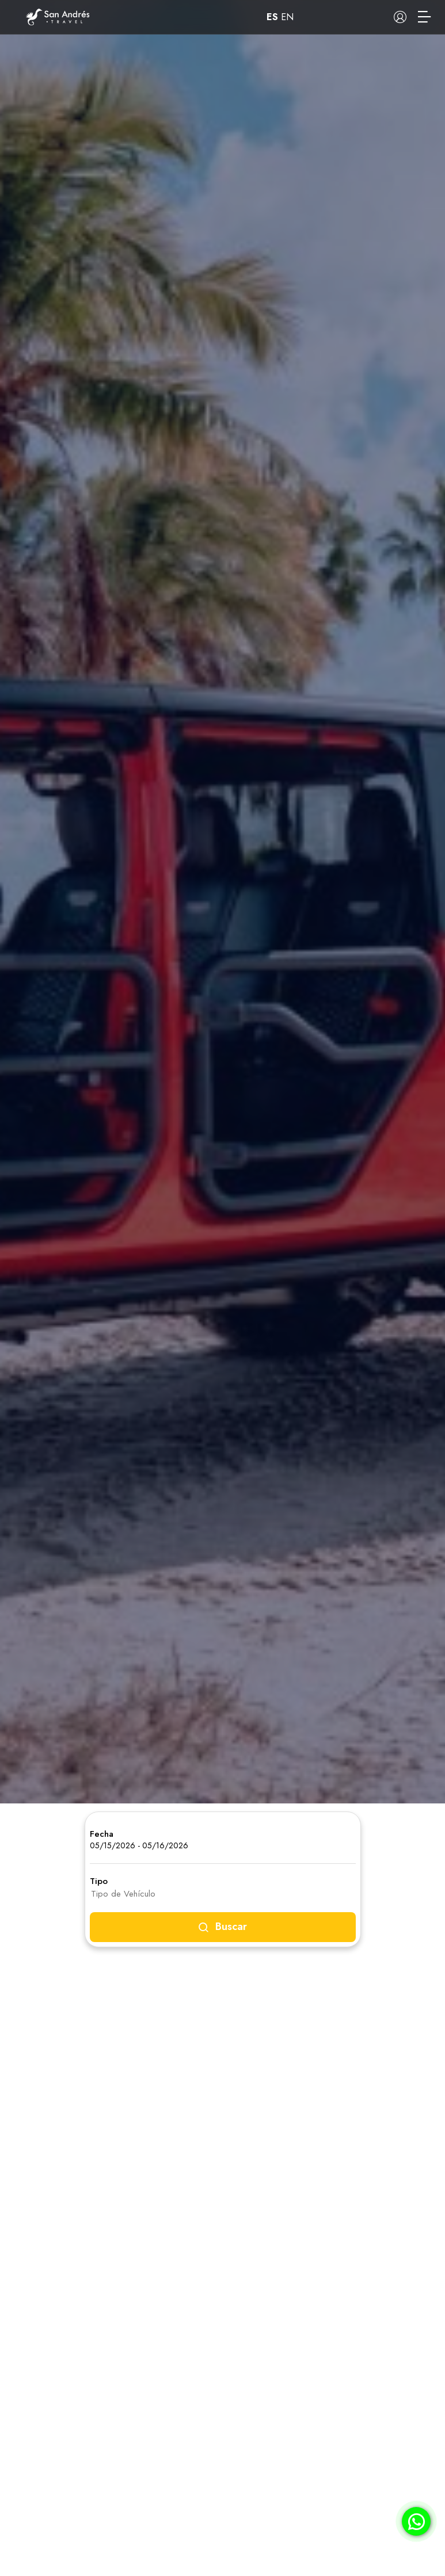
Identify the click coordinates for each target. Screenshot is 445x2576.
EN (287, 17)
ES (272, 17)
